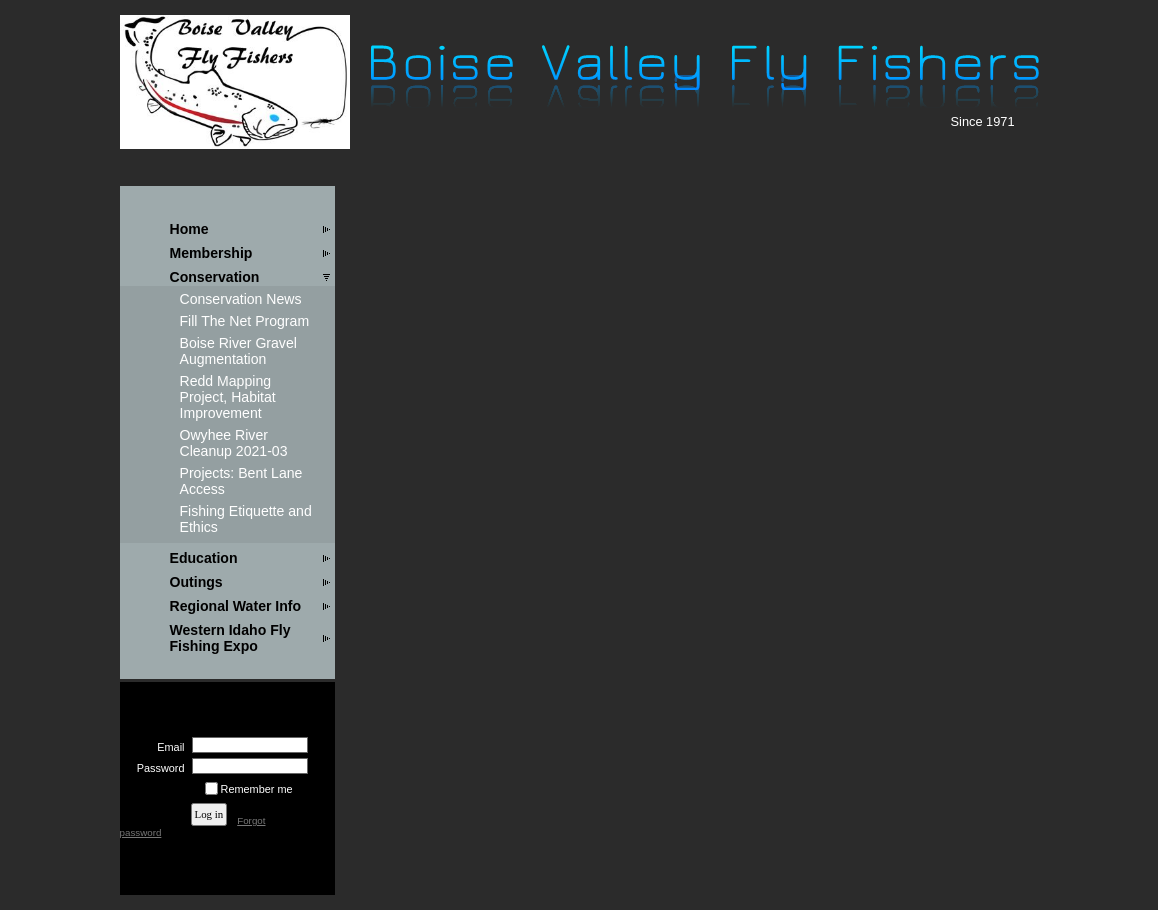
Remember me (257, 789)
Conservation (215, 277)
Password (156, 768)
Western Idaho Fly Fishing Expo (230, 638)
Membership (211, 253)
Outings (196, 582)
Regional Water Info (236, 606)
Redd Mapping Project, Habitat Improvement (228, 397)
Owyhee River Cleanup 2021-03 (234, 443)
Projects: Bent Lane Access (241, 481)
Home (189, 229)
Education (204, 558)
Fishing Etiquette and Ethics (246, 519)
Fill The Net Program (245, 321)
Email (167, 747)
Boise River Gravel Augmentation (238, 351)
